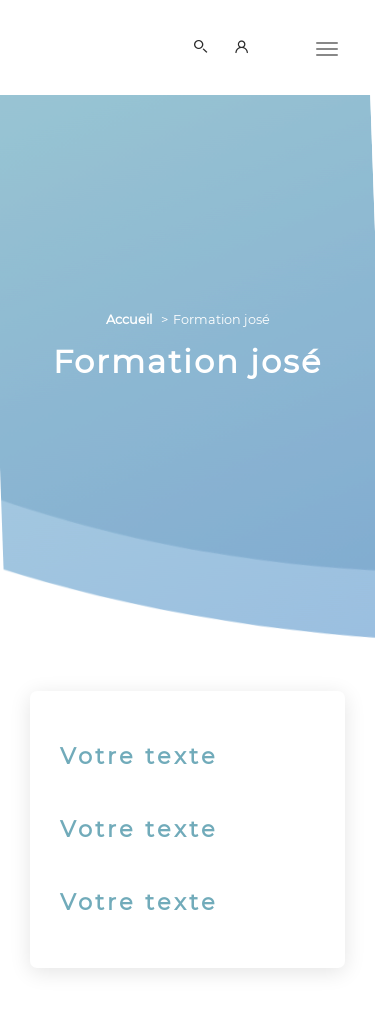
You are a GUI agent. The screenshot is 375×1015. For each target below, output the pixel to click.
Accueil (129, 319)
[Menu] (327, 47)
